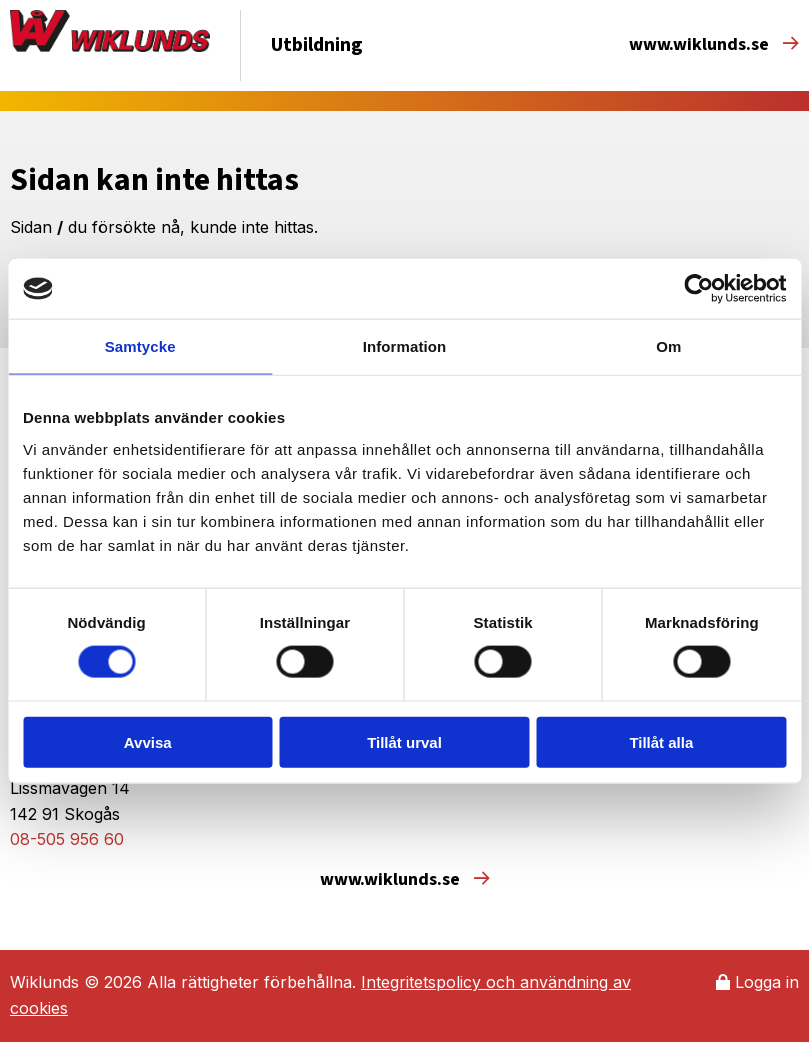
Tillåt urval (404, 741)
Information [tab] (405, 346)
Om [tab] (668, 346)
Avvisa (148, 741)
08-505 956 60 (67, 839)
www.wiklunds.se (714, 44)
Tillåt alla (661, 741)
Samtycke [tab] (140, 346)
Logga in (757, 982)
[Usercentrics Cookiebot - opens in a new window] (698, 289)
